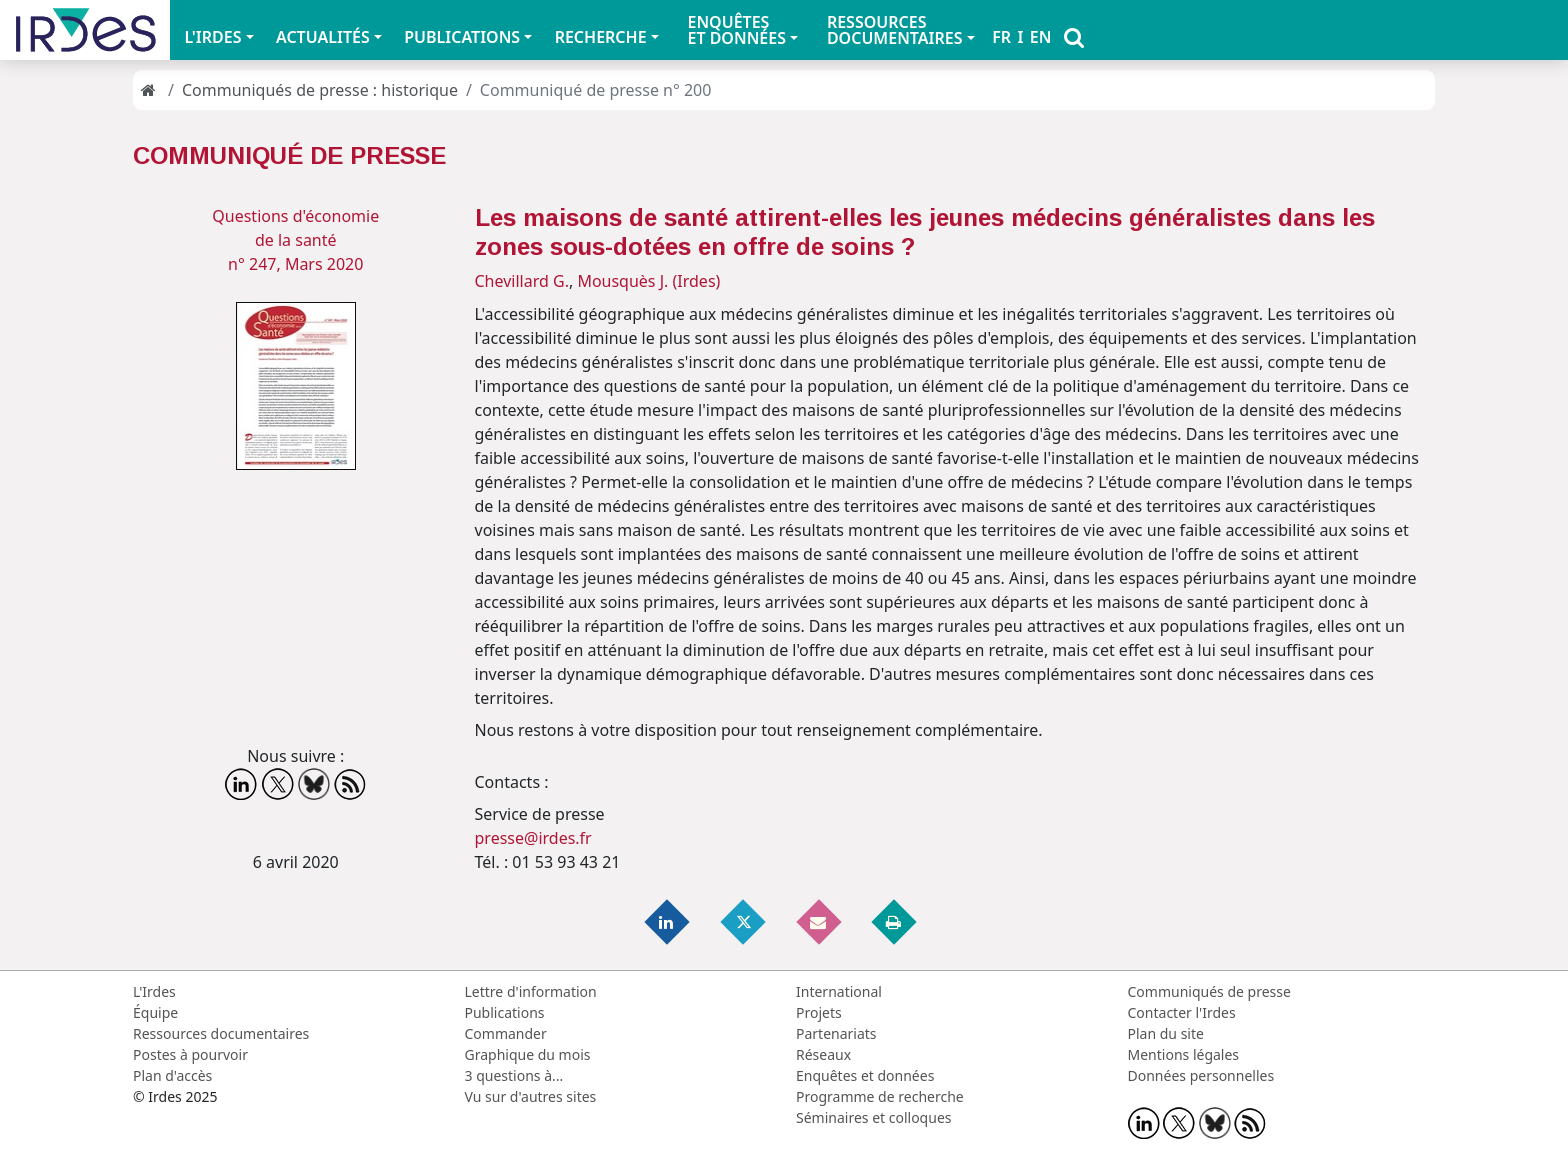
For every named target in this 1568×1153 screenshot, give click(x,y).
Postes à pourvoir (190, 1054)
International (839, 991)
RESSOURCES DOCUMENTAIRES (895, 30)
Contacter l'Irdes (1182, 1012)
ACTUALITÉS (323, 37)
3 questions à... (514, 1075)
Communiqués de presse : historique (320, 90)
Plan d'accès (172, 1075)
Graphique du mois (528, 1054)
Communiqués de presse (1209, 991)
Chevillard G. (522, 281)
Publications (505, 1012)
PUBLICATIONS (462, 37)
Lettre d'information (531, 991)
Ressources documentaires (221, 1033)
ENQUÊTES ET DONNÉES (736, 30)
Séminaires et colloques (873, 1117)
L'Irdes (154, 991)
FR (1001, 37)
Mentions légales (1184, 1054)
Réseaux (823, 1054)
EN (1041, 37)
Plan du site (1166, 1033)
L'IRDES (212, 37)
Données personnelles (1201, 1075)
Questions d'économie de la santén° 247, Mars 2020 (295, 240)
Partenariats (836, 1033)
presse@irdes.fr (533, 838)
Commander (506, 1033)
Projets (819, 1012)
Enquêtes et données (865, 1075)
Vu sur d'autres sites (531, 1096)
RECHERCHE (601, 37)
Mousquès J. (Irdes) (648, 281)
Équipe (155, 1012)
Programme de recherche (880, 1096)
